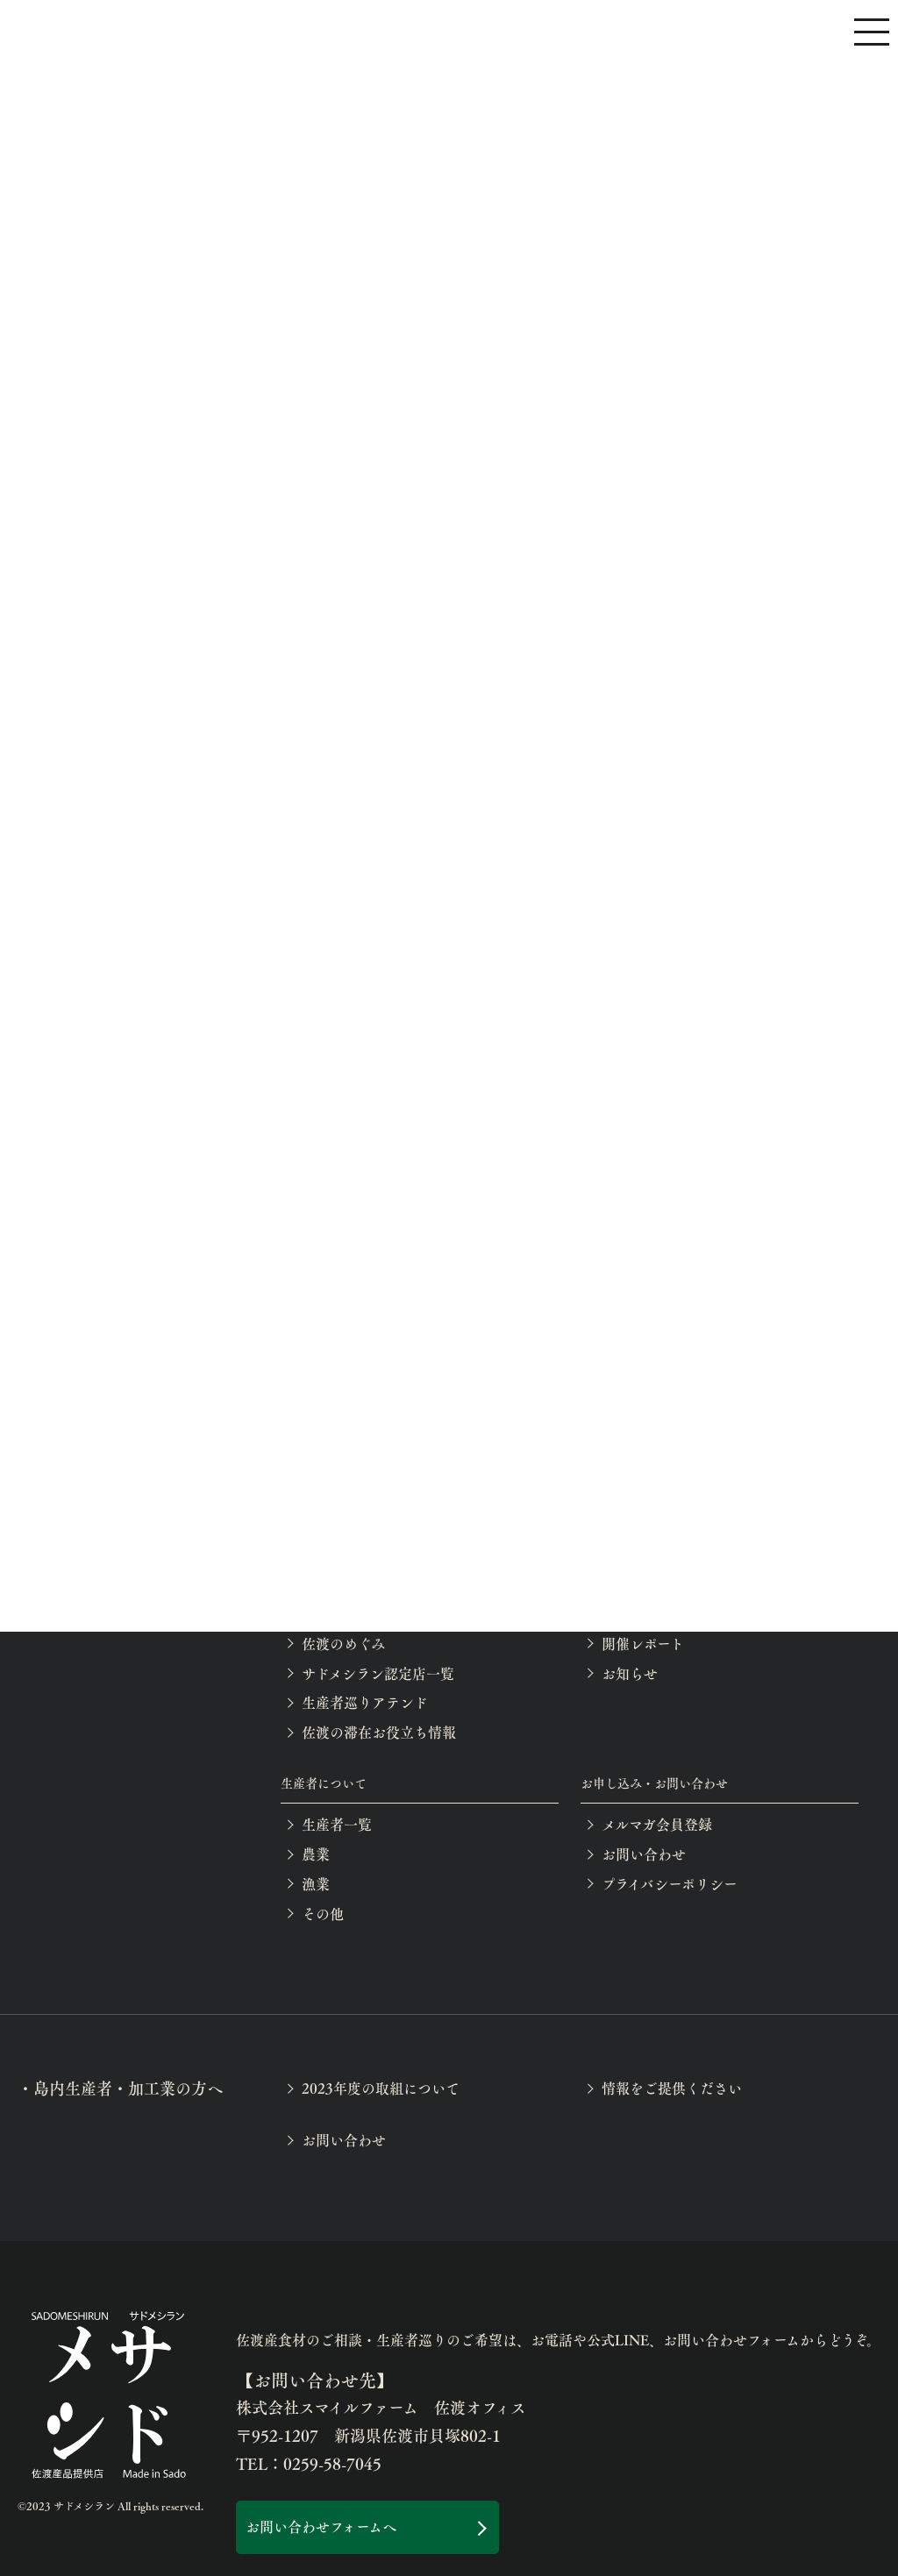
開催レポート (643, 1643)
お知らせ (630, 1673)
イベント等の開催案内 (671, 1614)
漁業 (316, 1884)
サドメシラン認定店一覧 (378, 1673)
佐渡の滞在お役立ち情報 (379, 1732)
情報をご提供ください (672, 2088)
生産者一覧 (337, 1824)
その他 (323, 1913)
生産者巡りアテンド (365, 1702)
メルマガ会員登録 (657, 1824)
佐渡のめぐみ (343, 1643)
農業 (316, 1854)
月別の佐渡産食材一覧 (372, 1614)
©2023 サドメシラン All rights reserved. (110, 2506)
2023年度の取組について (381, 2088)
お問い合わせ (644, 1854)
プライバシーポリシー (670, 1884)
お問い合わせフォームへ (321, 2526)
